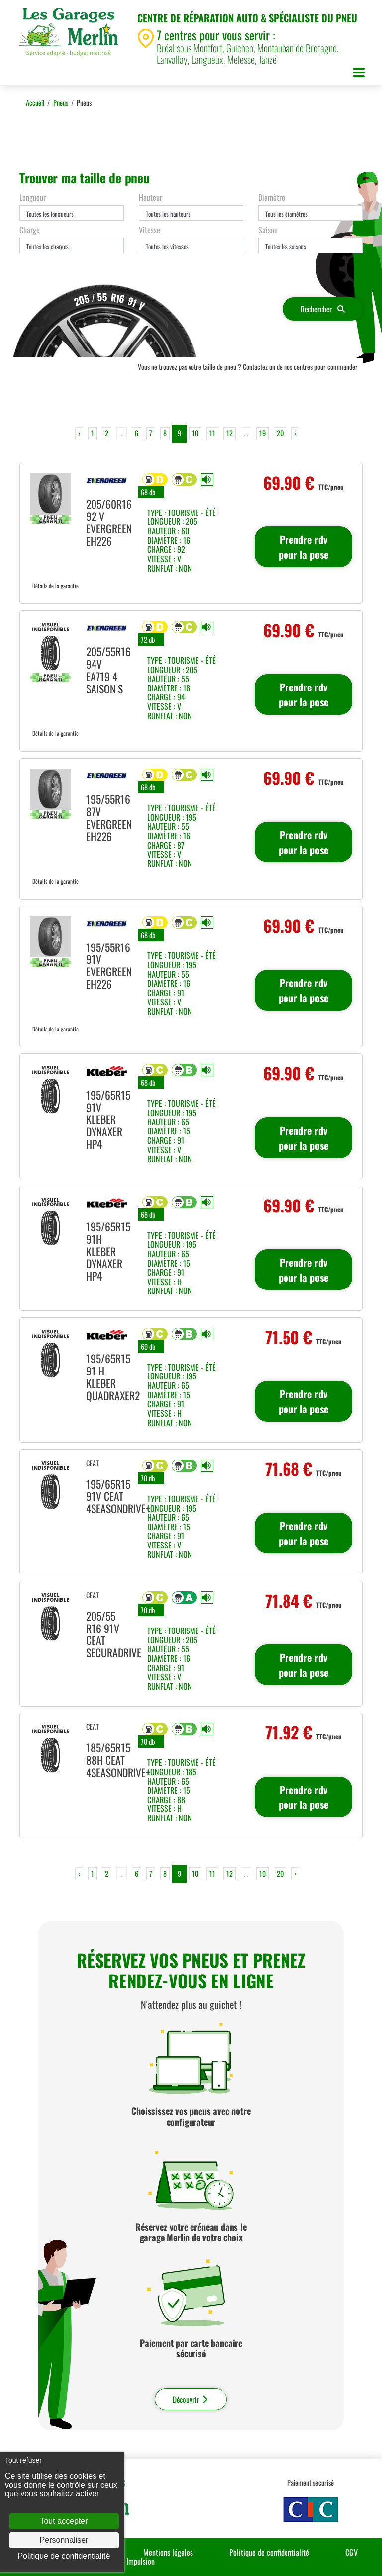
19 (262, 433)
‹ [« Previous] (79, 433)
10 (195, 433)
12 (229, 433)
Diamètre (271, 197)
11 (212, 433)
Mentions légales (168, 2552)
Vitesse (149, 229)
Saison (268, 229)
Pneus (60, 102)
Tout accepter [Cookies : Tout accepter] (64, 2521)
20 (280, 433)
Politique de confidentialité (269, 2552)
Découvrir (191, 2399)
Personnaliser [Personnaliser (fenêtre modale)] (64, 2540)
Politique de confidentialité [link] (64, 2556)
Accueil (35, 102)
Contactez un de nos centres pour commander (300, 367)
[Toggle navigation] (358, 73)
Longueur (32, 197)
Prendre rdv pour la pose (303, 547)
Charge (29, 229)
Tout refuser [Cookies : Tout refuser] (23, 2460)
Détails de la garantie (55, 585)
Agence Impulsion (129, 2561)
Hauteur (150, 197)
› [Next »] (295, 433)
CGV (351, 2552)
